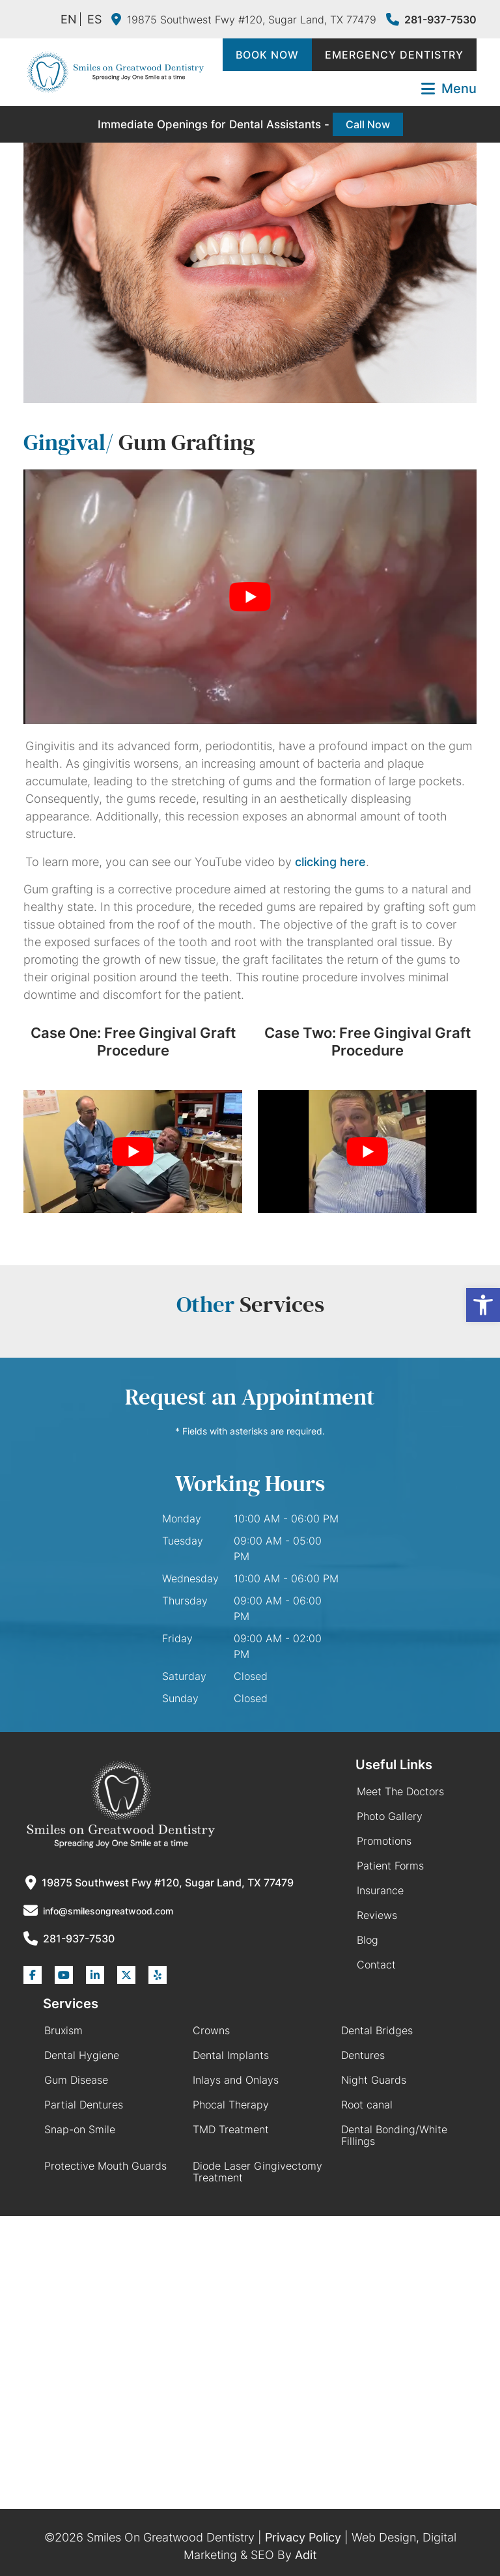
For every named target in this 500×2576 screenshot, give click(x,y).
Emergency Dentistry (394, 54)
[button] (483, 1305)
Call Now (368, 124)
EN (69, 19)
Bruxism (63, 2030)
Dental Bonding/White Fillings (394, 2135)
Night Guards (373, 2079)
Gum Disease (76, 2079)
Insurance (380, 1890)
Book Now (267, 54)
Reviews (377, 1915)
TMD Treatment (231, 2129)
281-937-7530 (431, 19)
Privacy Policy (303, 2537)
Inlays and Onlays (236, 2079)
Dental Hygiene (81, 2055)
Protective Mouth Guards (105, 2165)
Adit (306, 2555)
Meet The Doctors (400, 1791)
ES (94, 19)
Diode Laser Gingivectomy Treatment (257, 2171)
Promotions (384, 1840)
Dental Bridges (377, 2030)
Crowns (211, 2030)
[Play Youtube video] (250, 596)
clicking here (330, 862)
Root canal (367, 2104)
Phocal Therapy (231, 2104)
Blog (367, 1939)
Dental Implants (231, 2055)
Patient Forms (390, 1865)
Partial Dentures (83, 2104)
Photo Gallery (390, 1816)
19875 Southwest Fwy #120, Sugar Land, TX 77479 (243, 19)
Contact (376, 1964)
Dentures (363, 2055)
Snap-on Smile (79, 2129)
